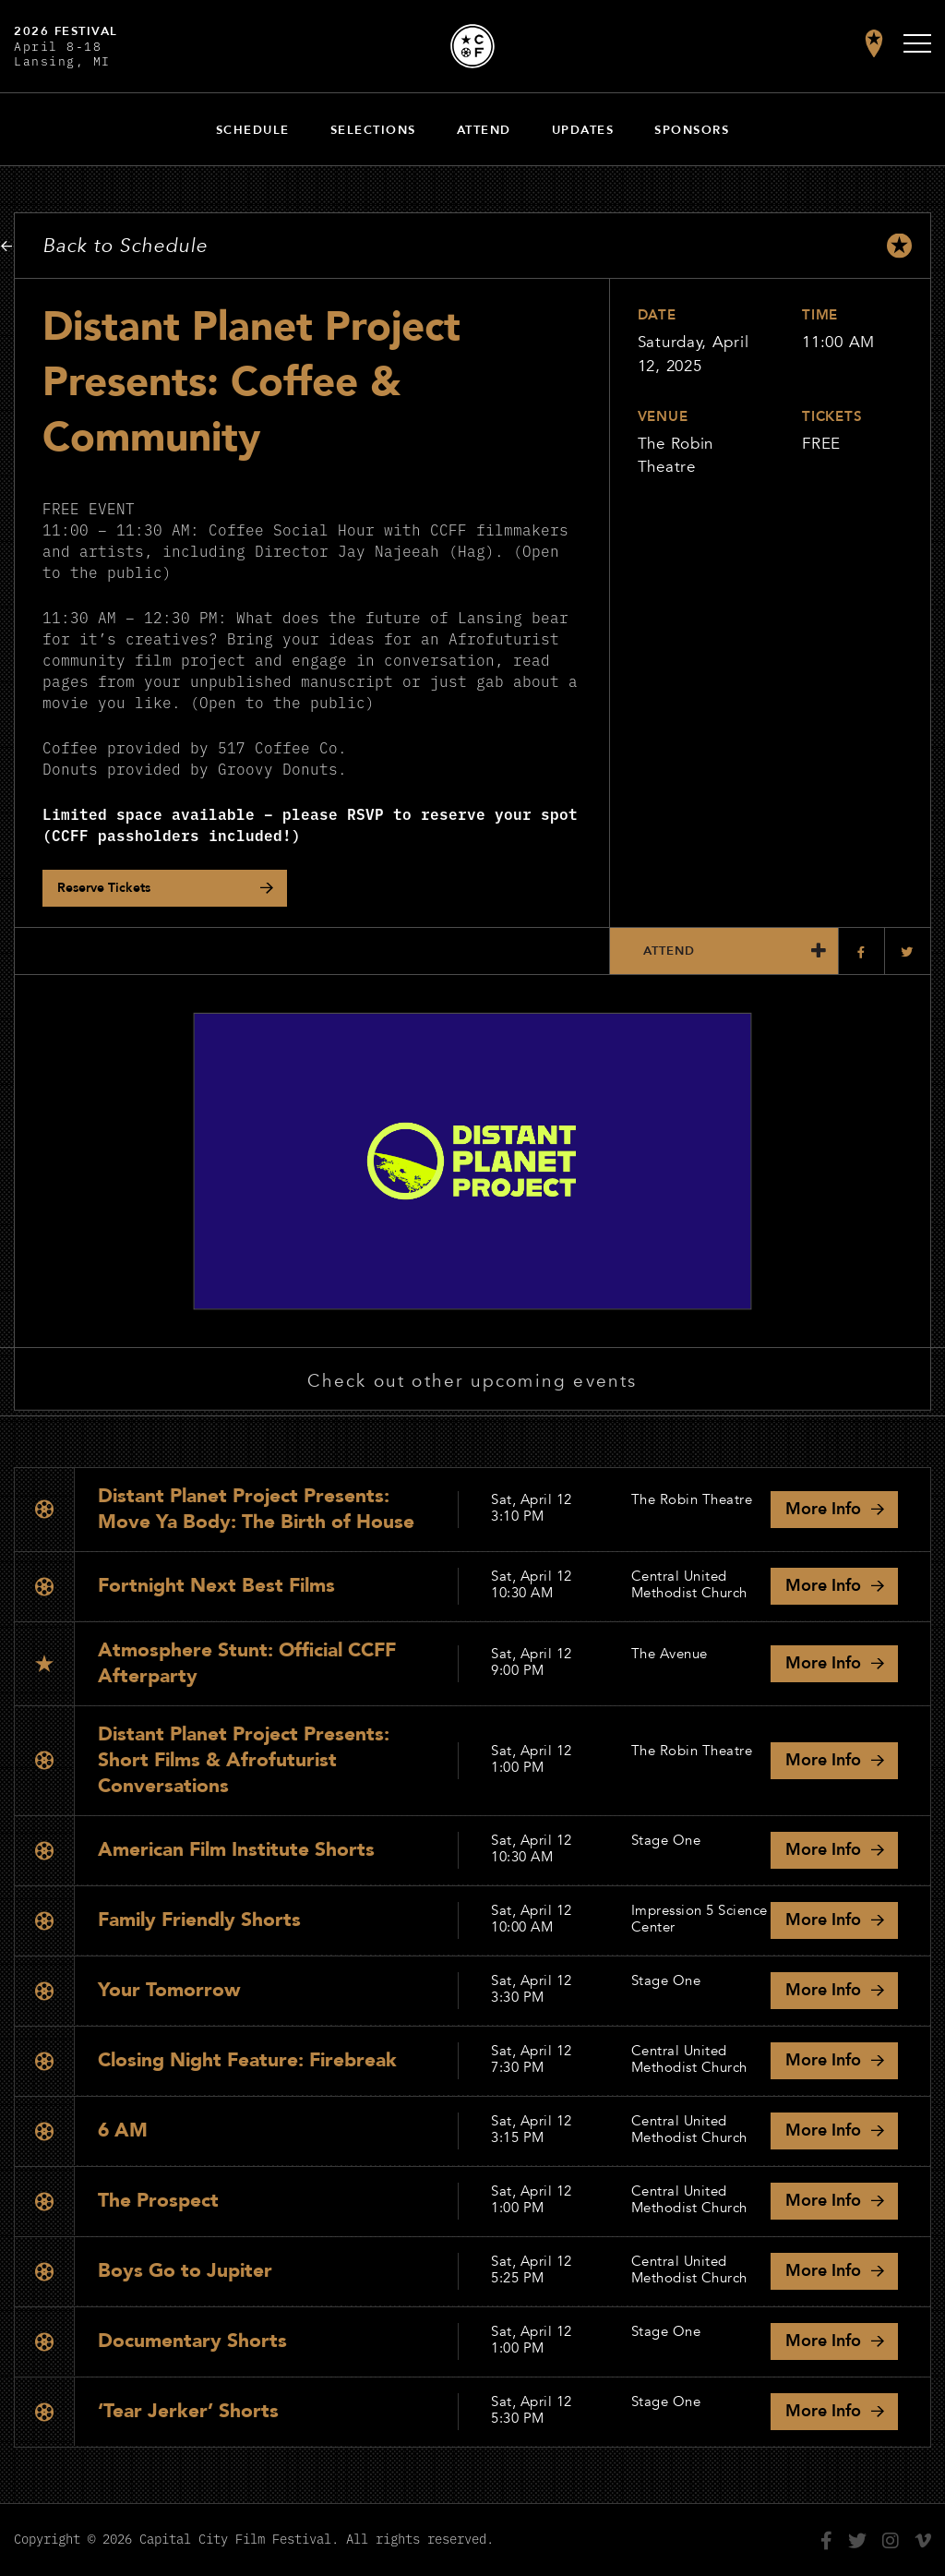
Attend (484, 130)
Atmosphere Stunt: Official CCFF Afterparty (247, 1663)
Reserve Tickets (103, 888)
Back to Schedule (125, 246)
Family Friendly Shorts (199, 1920)
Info (823, 1509)
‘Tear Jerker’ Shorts (188, 2411)
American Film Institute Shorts (236, 1849)
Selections (373, 130)
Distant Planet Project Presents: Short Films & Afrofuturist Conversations (243, 1760)
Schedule (253, 130)
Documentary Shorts (192, 2341)
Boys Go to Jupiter (185, 2270)
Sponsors (691, 130)
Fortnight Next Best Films (216, 1585)
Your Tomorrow (169, 1990)
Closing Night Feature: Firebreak (247, 2060)
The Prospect (158, 2200)
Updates (583, 130)
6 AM (123, 2130)
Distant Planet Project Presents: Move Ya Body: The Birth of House (256, 1509)
